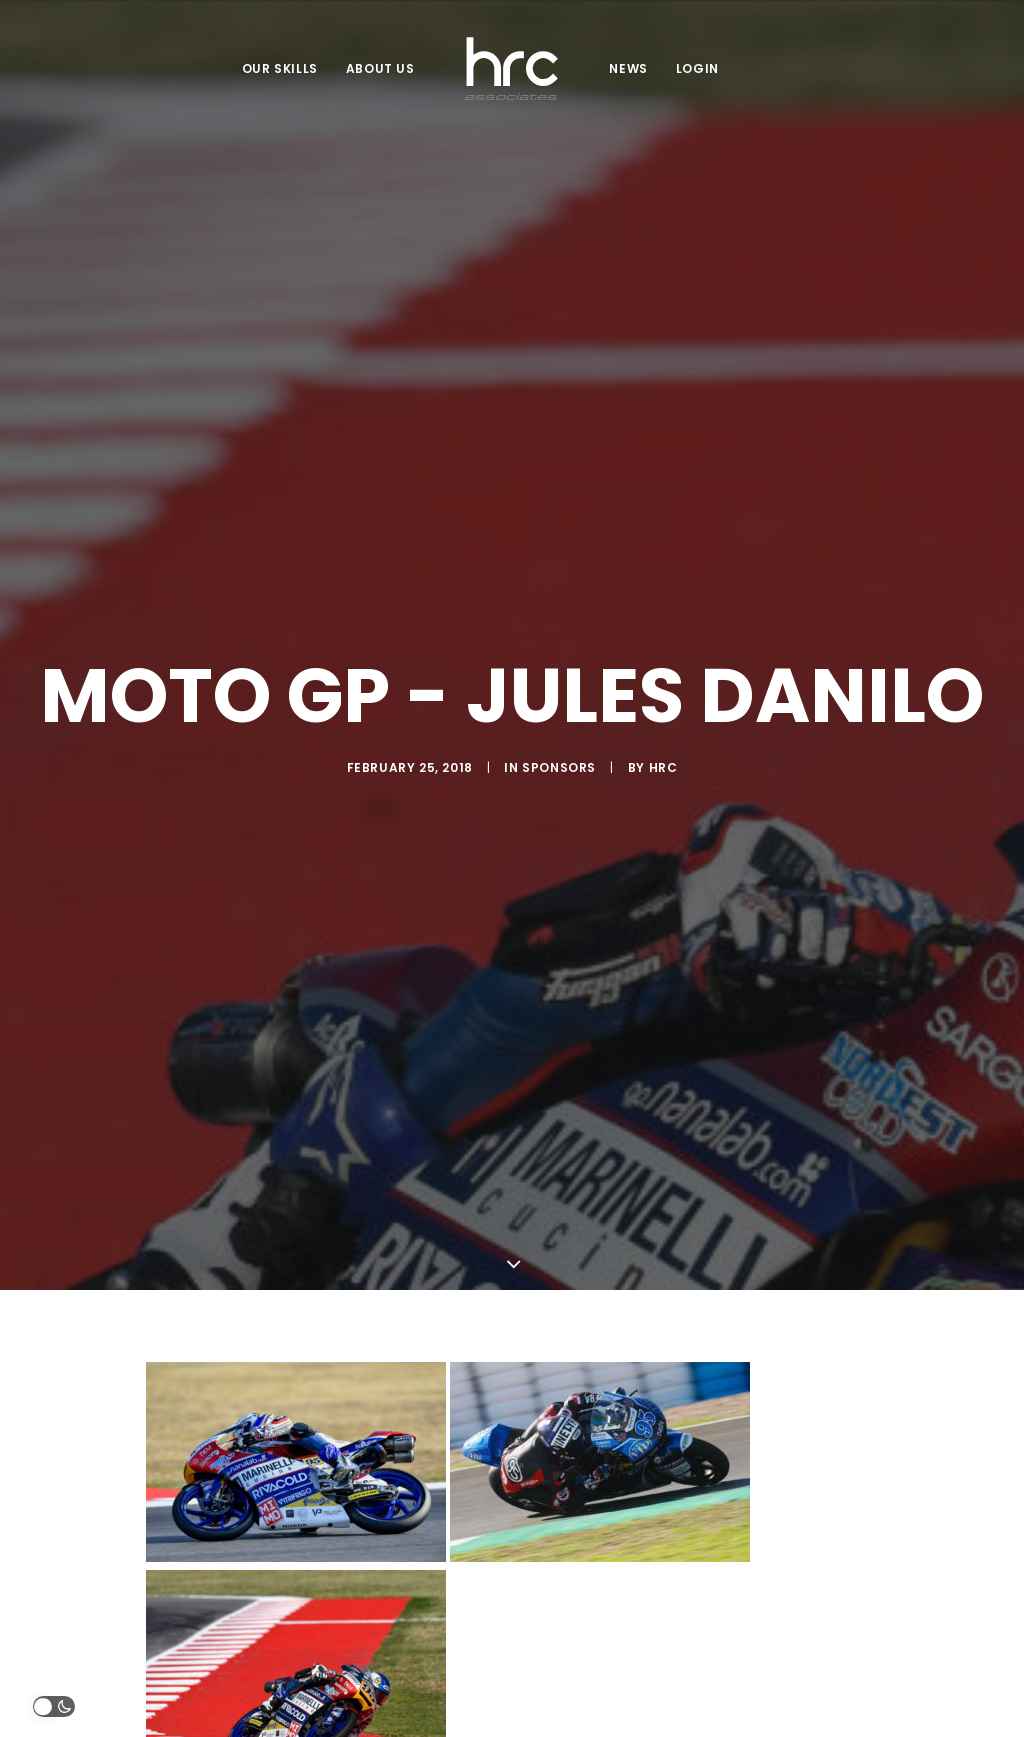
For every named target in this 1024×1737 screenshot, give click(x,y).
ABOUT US (380, 68)
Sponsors (559, 692)
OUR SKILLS (280, 68)
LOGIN (697, 68)
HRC (663, 692)
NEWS (628, 68)
